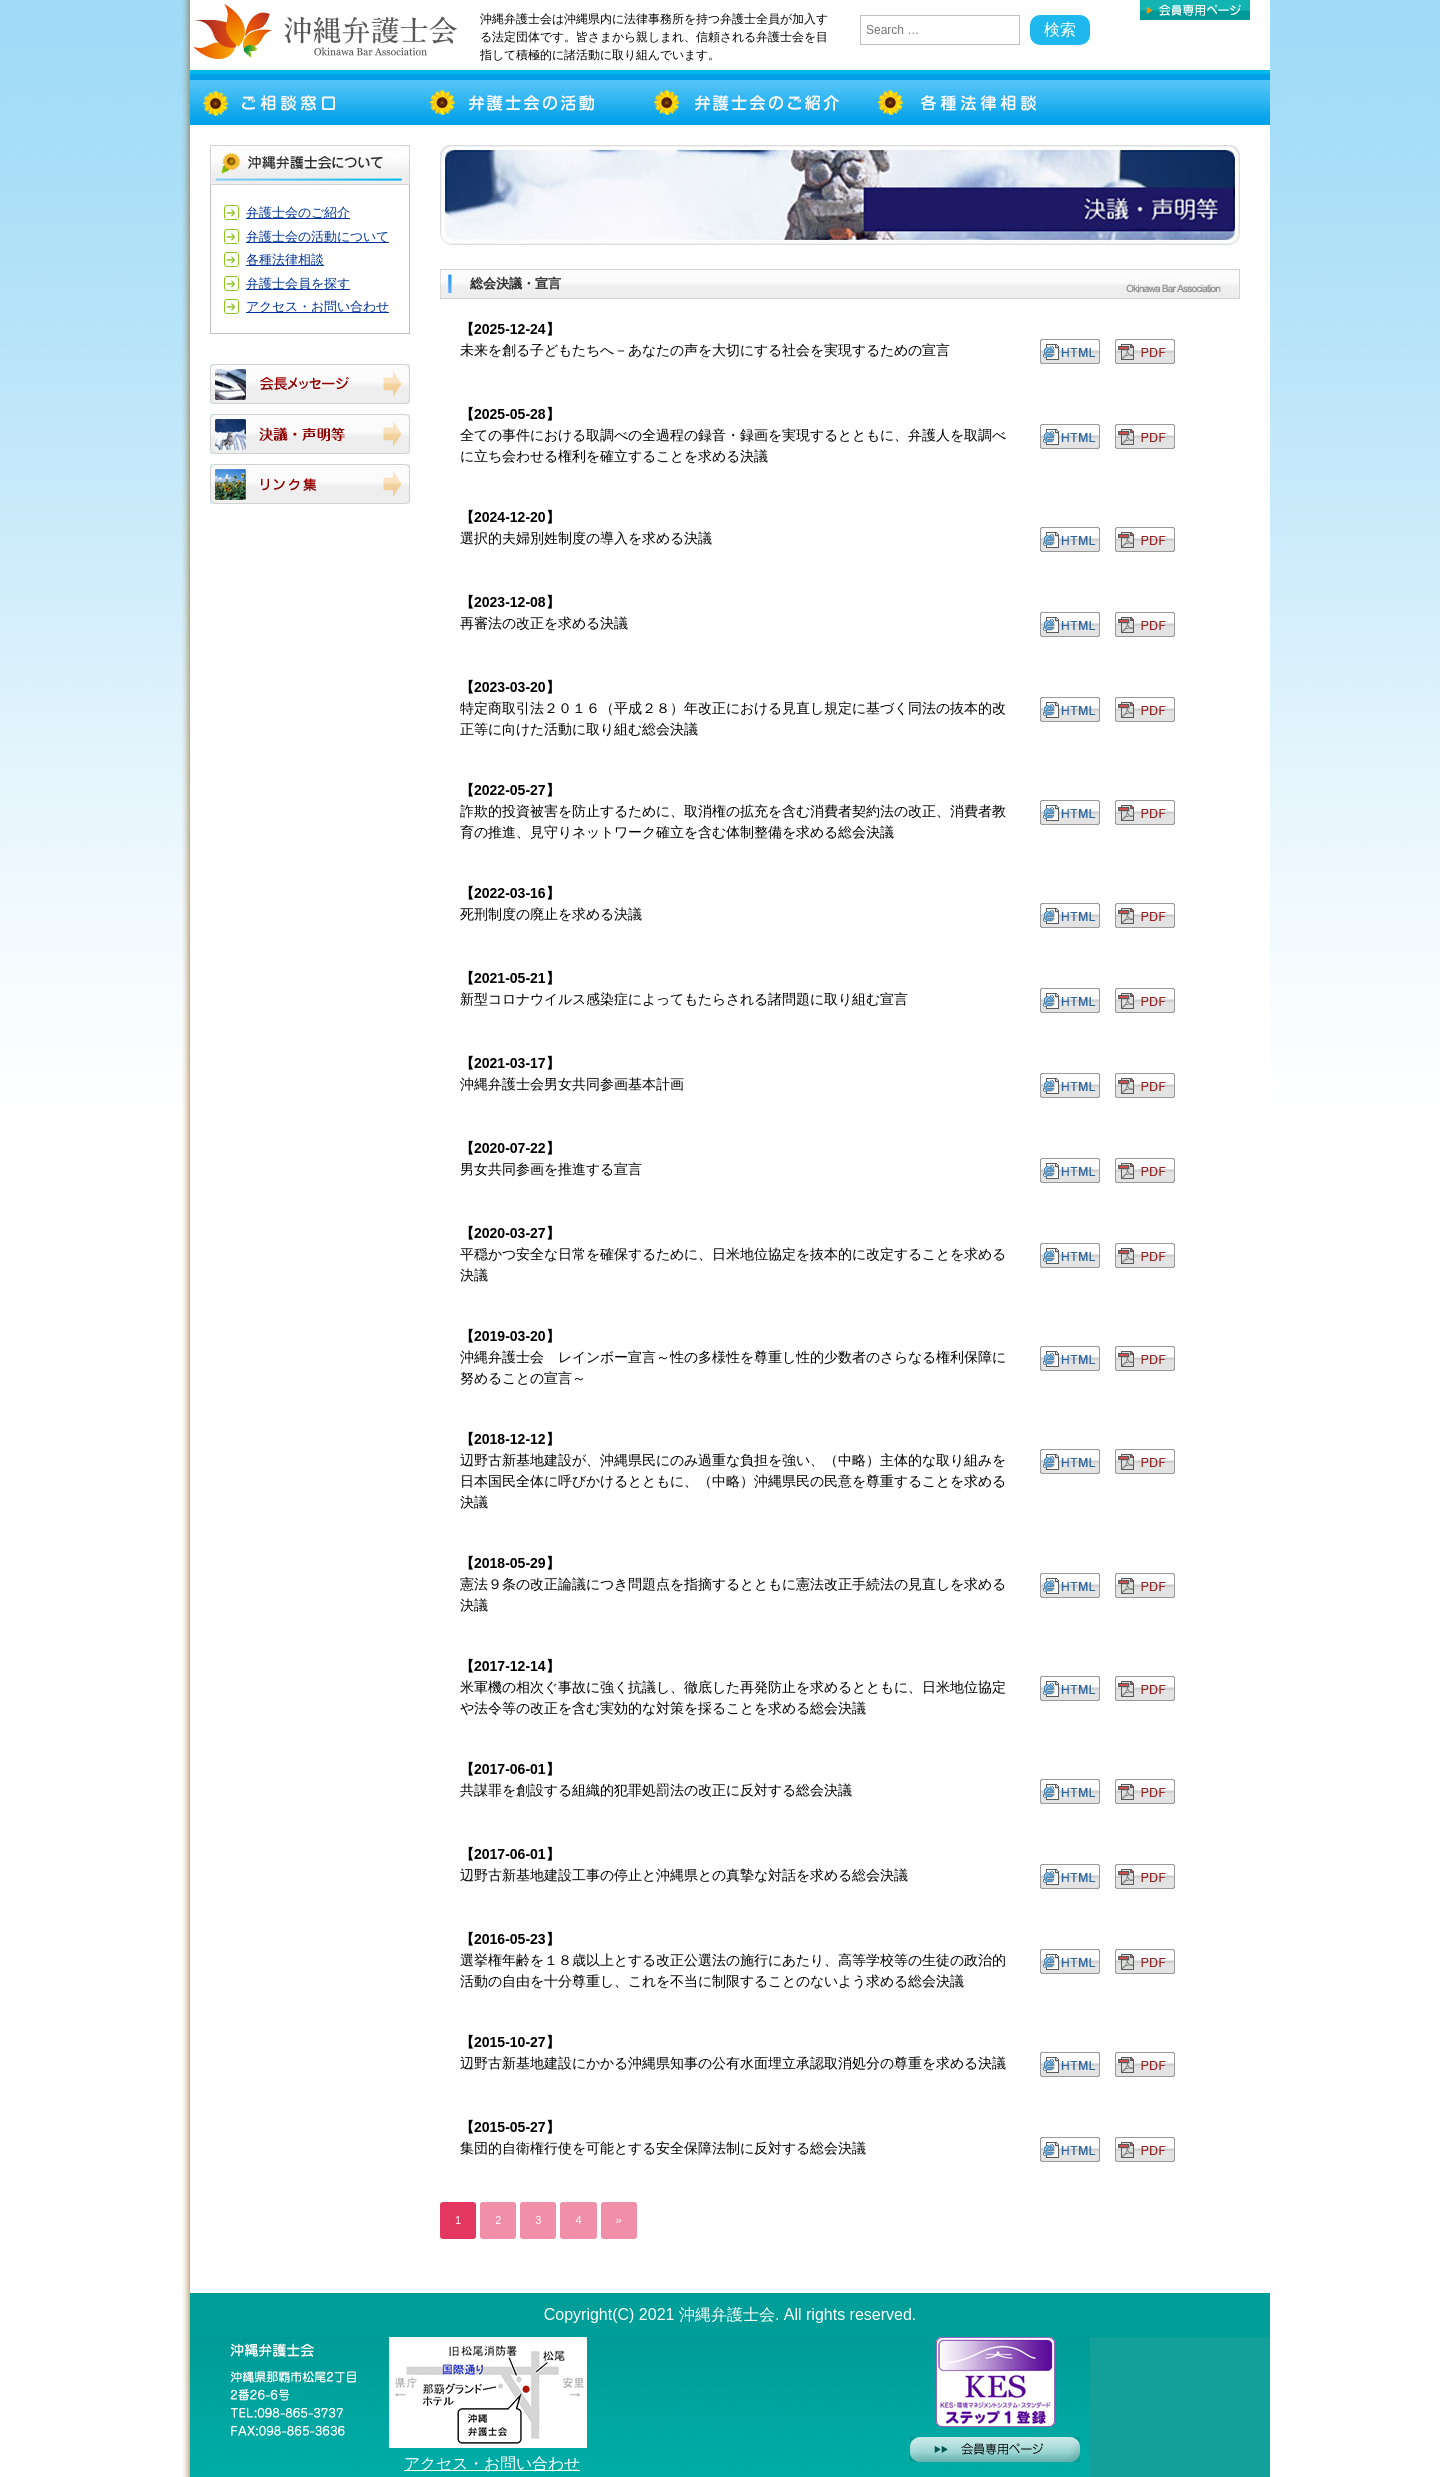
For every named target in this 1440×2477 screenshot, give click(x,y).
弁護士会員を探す (298, 283)
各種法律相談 (285, 259)
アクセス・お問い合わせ (317, 306)
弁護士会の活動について (317, 236)
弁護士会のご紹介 (298, 212)
